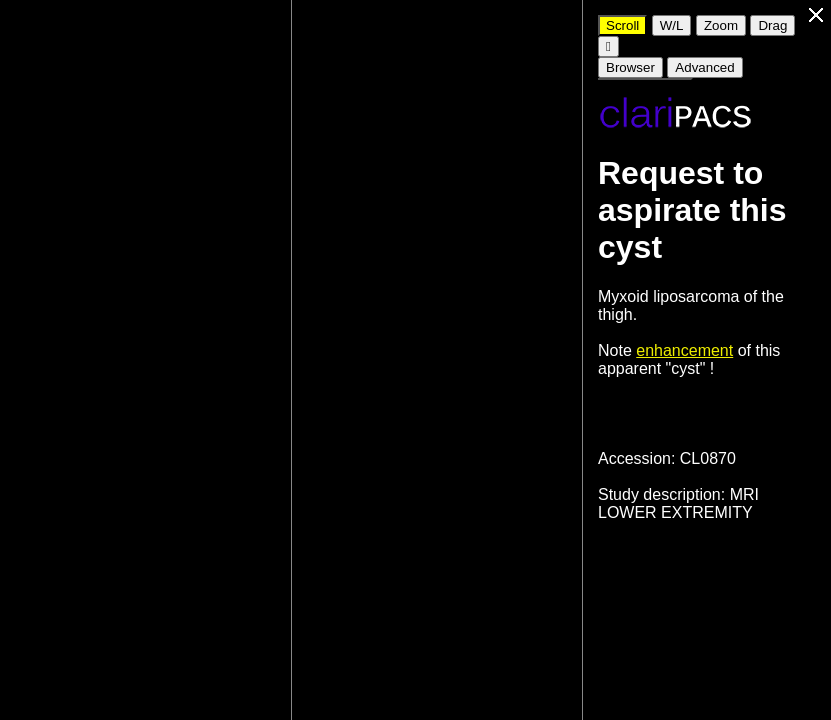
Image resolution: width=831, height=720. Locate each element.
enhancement (684, 350)
